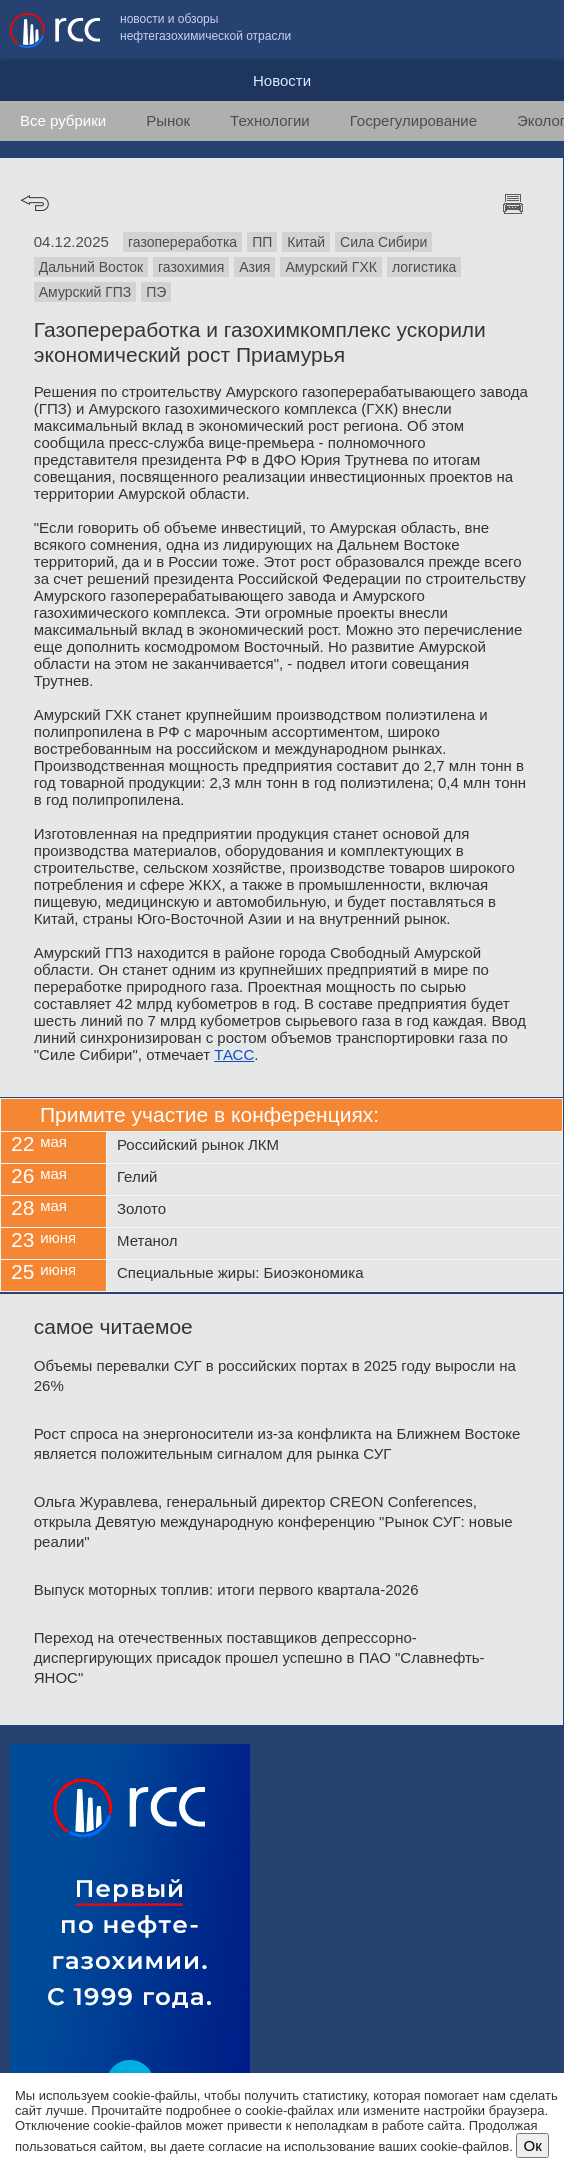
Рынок (168, 120)
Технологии (270, 120)
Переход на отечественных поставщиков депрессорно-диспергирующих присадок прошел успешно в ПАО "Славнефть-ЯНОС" (259, 1657)
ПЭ (156, 292)
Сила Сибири (383, 242)
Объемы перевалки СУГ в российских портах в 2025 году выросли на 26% (275, 1375)
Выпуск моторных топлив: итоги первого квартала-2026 (226, 1589)
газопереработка (182, 242)
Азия (254, 267)
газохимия (191, 267)
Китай (306, 242)
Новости (282, 80)
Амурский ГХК (330, 267)
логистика (424, 267)
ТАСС (234, 1054)
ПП (262, 242)
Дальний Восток (91, 267)
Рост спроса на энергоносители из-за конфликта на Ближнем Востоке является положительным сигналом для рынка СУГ (277, 1443)
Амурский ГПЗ (85, 292)
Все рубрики (63, 120)
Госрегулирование (413, 120)
